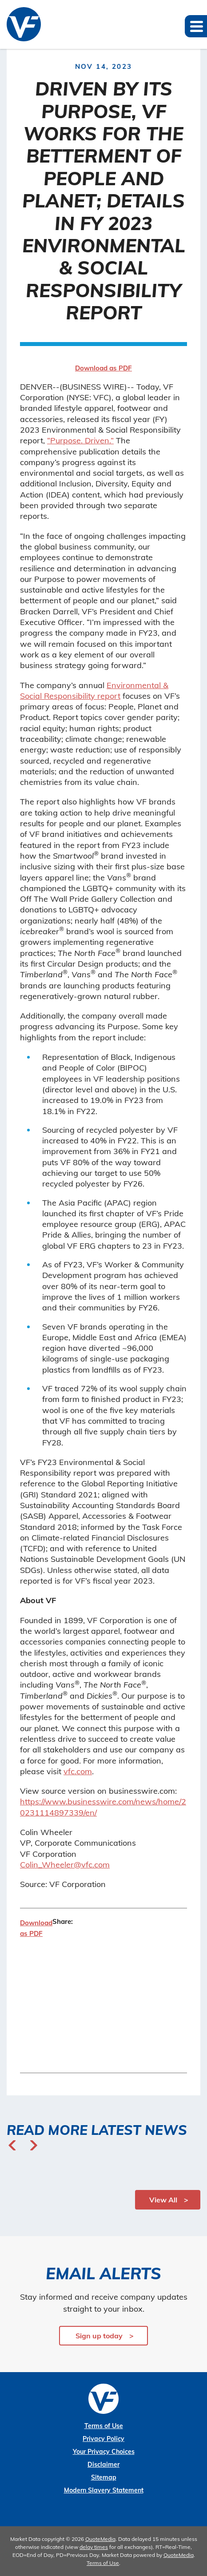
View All (163, 2199)
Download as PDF (103, 368)
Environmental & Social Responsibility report (94, 690)
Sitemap (103, 2477)
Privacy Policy (103, 2439)
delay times (94, 2547)
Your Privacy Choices (104, 2452)
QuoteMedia (100, 2539)
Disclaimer (103, 2464)
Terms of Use (103, 2426)
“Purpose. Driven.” (80, 440)
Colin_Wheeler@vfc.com (65, 1864)
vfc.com (78, 1771)
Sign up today (99, 2335)
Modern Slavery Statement (103, 2490)
